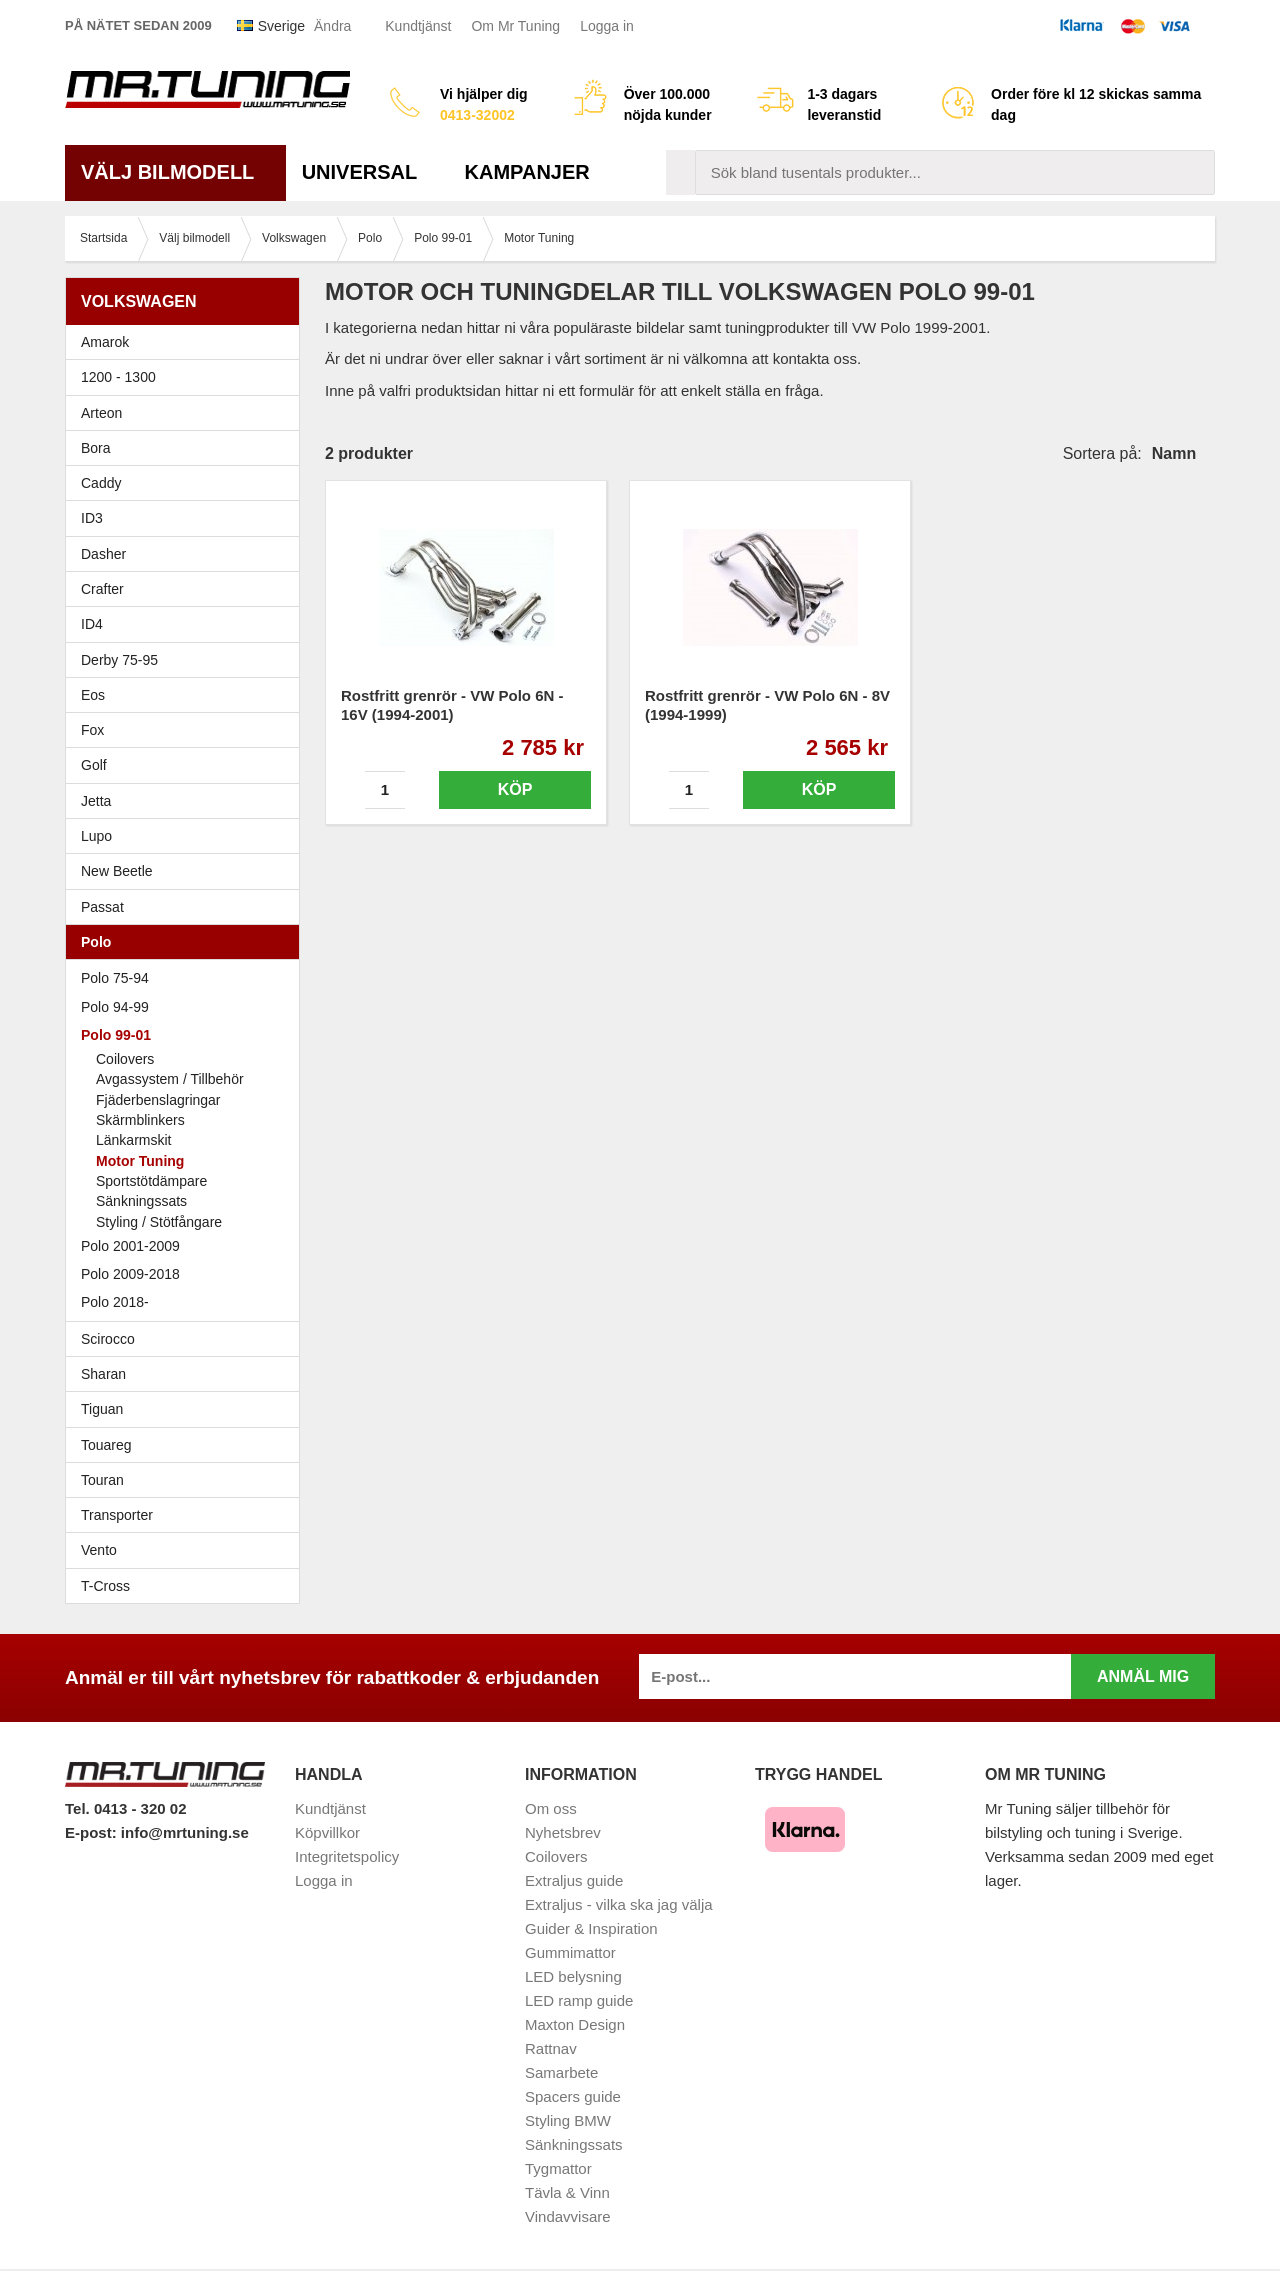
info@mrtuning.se (185, 1832)
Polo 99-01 (187, 1035)
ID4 (92, 624)
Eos (187, 695)
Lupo (187, 836)
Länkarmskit (133, 1140)
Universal (367, 172)
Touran (187, 1480)
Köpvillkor (327, 1832)
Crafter (102, 589)
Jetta (187, 801)
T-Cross (105, 1586)
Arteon (101, 413)
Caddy (187, 483)
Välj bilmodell (175, 172)
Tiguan (187, 1409)
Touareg (106, 1445)
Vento (187, 1550)
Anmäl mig (1143, 1676)
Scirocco (187, 1339)
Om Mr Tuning (515, 26)
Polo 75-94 (187, 978)
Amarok (105, 342)
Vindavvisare (568, 2216)
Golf (187, 765)
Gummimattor (570, 1952)
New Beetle (187, 871)
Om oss (551, 1808)
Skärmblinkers (140, 1120)
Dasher (187, 554)
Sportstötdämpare (151, 1181)
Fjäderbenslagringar (158, 1100)
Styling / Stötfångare (159, 1222)
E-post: (93, 1832)
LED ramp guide (579, 2000)
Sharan (187, 1374)
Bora (187, 448)
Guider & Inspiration (591, 1928)
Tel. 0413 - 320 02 (125, 1808)
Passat (187, 907)
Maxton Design (575, 2024)
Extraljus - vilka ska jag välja (619, 1904)
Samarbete (561, 2072)
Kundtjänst (418, 26)
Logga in (607, 26)
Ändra (332, 26)
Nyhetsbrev (563, 1832)
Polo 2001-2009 (187, 1246)
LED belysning (573, 1976)
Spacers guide (573, 2096)
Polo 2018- (187, 1302)
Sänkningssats (141, 1201)
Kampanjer (527, 172)
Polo (187, 942)
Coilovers (125, 1059)
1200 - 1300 (118, 377)
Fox (187, 730)
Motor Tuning (140, 1161)
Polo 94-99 (187, 1007)
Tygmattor (558, 2168)
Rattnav (551, 2048)
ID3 (92, 518)
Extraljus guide (574, 1880)
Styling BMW (568, 2120)
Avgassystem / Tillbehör (170, 1079)
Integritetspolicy (347, 1856)
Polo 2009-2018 (187, 1274)
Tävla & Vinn (567, 2192)
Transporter (187, 1515)
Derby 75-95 (187, 660)
